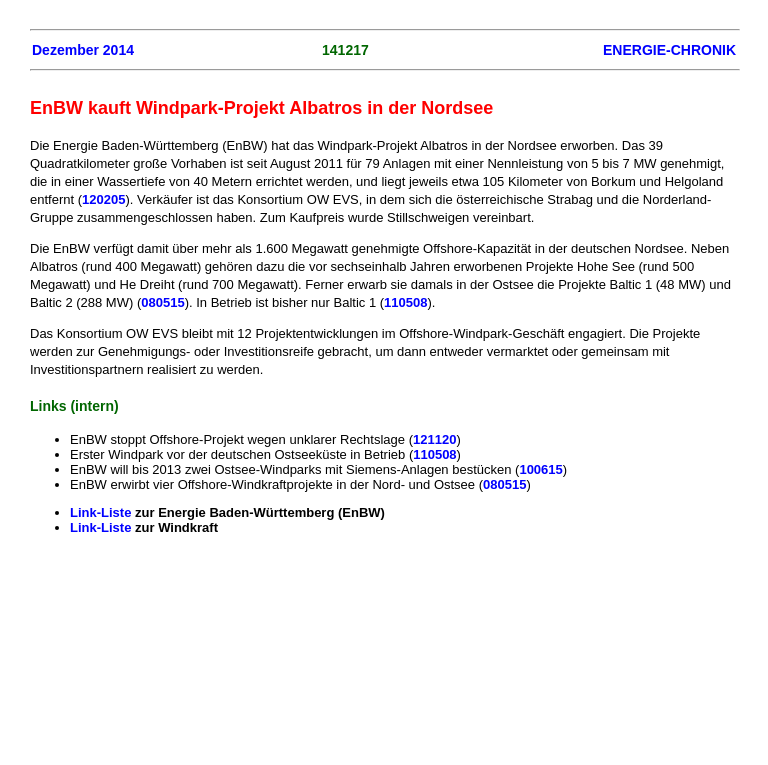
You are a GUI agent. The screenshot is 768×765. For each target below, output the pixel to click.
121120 (434, 439)
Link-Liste (102, 512)
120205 (103, 199)
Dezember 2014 (83, 50)
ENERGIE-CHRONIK (669, 50)
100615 (540, 469)
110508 (405, 302)
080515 (162, 302)
